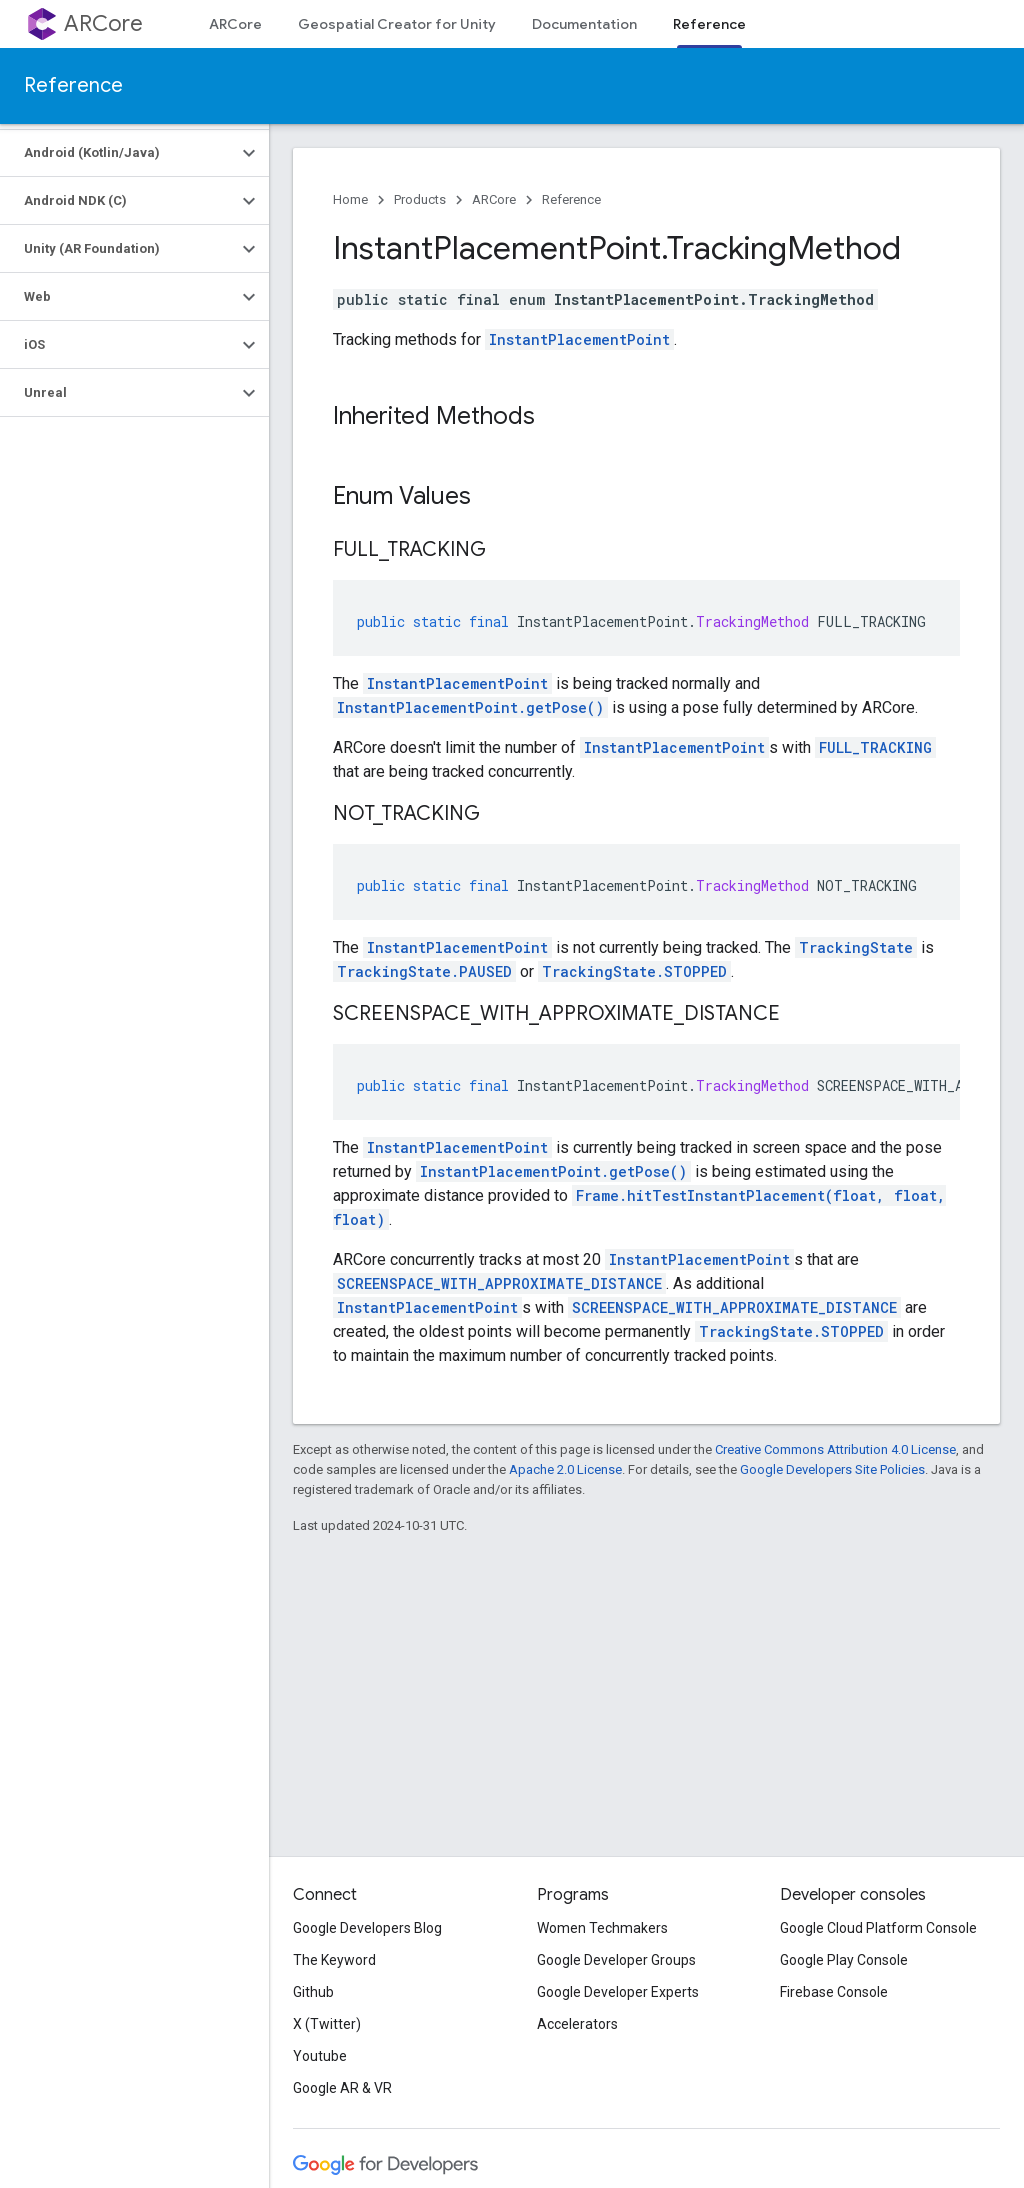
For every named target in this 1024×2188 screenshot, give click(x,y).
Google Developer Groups (616, 1960)
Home (350, 199)
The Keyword (334, 1960)
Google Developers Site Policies (832, 1469)
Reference (73, 85)
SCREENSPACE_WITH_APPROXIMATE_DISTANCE (499, 1283)
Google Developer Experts (618, 1992)
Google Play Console (844, 1960)
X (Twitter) (327, 2024)
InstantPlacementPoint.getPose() (470, 707)
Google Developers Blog (367, 1928)
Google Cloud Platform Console (878, 1928)
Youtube (320, 2056)
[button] (118, 153)
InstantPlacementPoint (579, 339)
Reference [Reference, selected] (709, 24)
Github (313, 1992)
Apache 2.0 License (565, 1469)
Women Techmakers (602, 1928)
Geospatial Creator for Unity (397, 24)
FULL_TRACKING (875, 747)
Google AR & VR (342, 2088)
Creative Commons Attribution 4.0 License (835, 1449)
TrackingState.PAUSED (424, 971)
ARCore (103, 23)
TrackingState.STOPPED (634, 971)
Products (420, 199)
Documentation (584, 24)
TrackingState (856, 947)
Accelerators (577, 2024)
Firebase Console (834, 1992)
